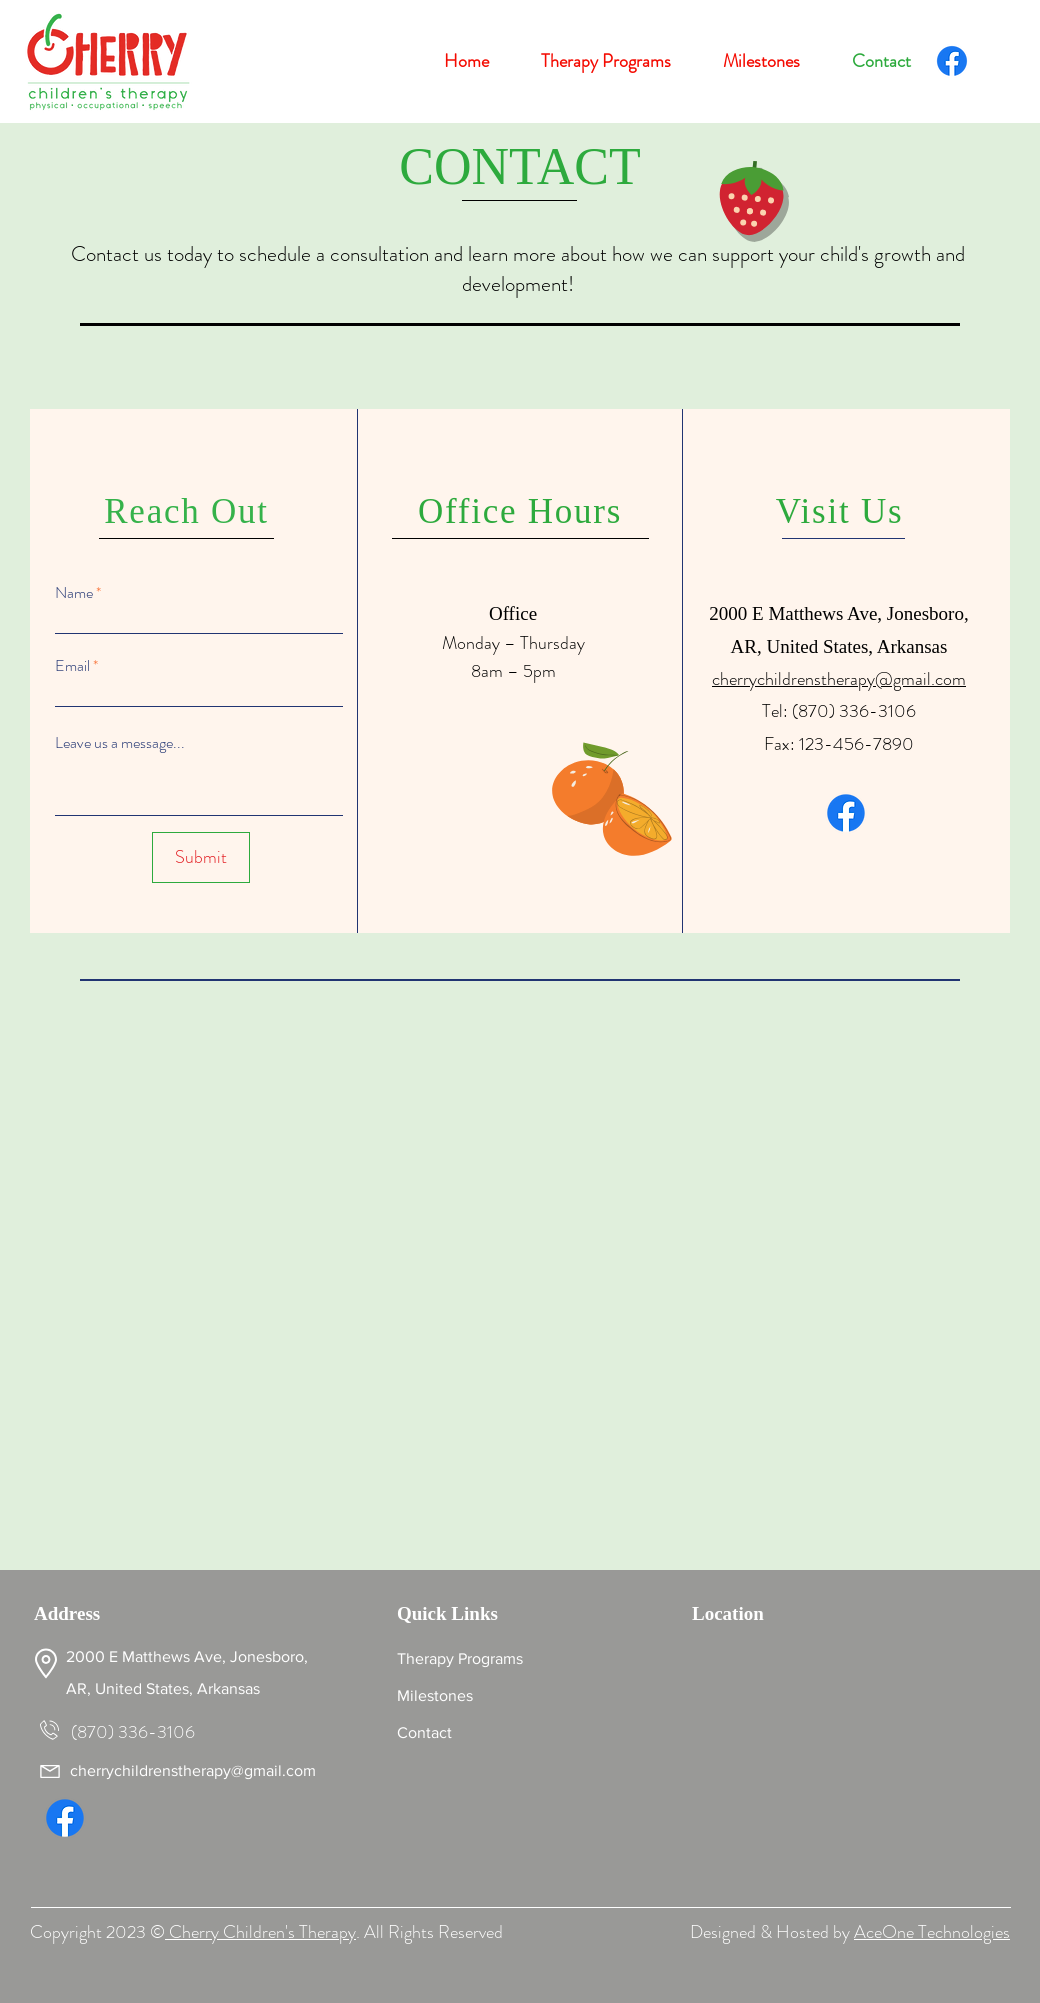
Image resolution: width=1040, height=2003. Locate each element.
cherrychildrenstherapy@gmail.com (839, 679)
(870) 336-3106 (854, 711)
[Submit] (201, 857)
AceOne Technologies (932, 1932)
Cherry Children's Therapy (260, 1932)
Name (74, 593)
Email (72, 666)
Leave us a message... (120, 743)
